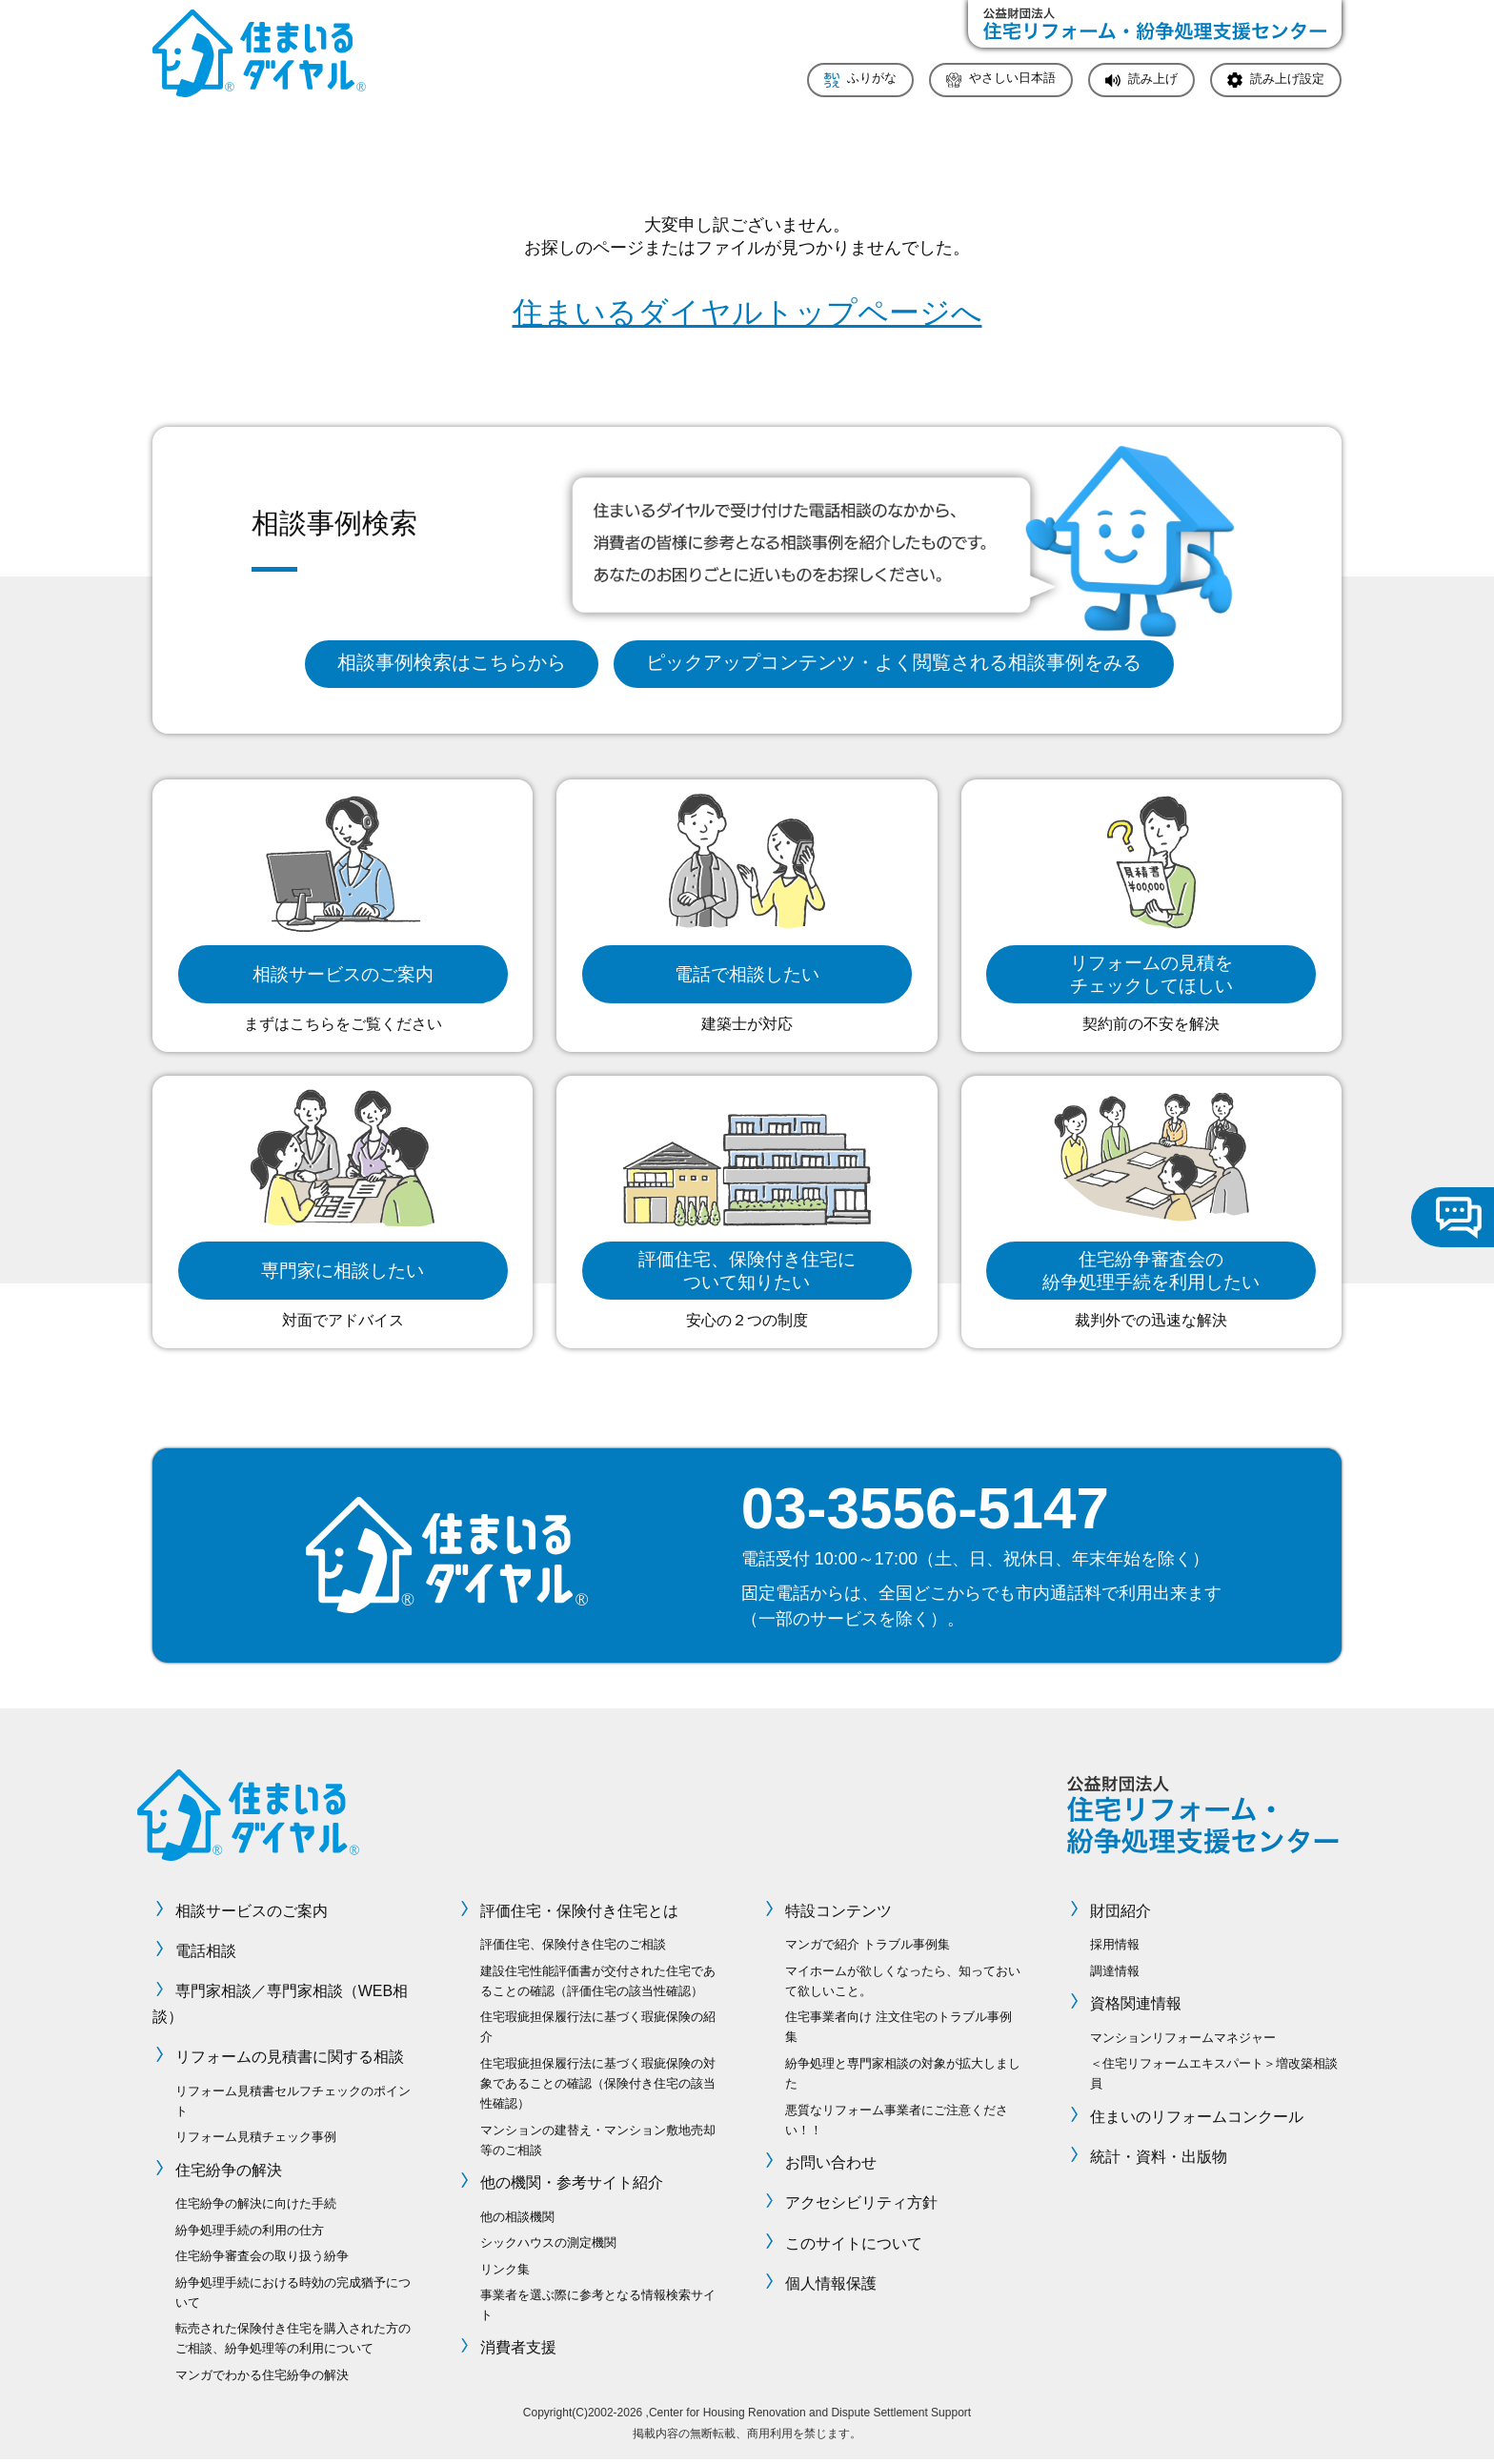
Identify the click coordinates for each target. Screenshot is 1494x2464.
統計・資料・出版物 (1158, 2160)
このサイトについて (853, 2247)
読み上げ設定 (1287, 79)
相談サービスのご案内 (251, 1915)
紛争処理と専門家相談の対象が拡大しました (902, 2077)
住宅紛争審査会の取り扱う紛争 (262, 2259)
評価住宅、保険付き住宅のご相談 (573, 1948)
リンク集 (505, 2273)
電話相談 (205, 1955)
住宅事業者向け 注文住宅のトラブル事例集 (898, 2030)
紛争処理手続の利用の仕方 (249, 2234)
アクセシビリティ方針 (861, 2206)
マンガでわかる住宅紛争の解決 (262, 2379)
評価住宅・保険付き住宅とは (579, 1915)
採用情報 (1115, 1948)
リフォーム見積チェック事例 (255, 2141)
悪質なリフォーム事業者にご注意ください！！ (896, 2124)
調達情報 (1115, 1975)
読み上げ (1153, 79)
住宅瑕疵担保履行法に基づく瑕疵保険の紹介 (598, 2030)
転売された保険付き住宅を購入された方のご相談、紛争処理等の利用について (293, 2342)
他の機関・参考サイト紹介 (571, 2186)
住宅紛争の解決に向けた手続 (255, 2207)
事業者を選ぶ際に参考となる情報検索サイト (598, 2309)
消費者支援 (518, 2352)
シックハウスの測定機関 (548, 2246)
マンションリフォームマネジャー (1183, 2041)
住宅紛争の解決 (228, 2174)
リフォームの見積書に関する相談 (289, 2060)
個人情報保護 (831, 2287)
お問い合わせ (831, 2166)
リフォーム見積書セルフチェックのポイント (293, 2105)
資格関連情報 (1135, 2007)
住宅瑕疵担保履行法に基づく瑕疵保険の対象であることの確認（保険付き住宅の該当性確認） (598, 2087)
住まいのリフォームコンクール (1196, 2120)
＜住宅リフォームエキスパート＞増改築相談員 (1214, 2077)
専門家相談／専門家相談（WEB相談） (280, 2008)
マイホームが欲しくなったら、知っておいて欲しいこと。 (902, 1985)
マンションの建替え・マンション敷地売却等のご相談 (598, 2144)
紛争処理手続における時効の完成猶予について (293, 2296)
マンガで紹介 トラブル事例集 (867, 1948)
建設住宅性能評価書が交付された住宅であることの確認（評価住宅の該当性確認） (598, 1985)
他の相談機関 (517, 2220)
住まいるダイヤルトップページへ (747, 312)
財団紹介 (1120, 1915)
